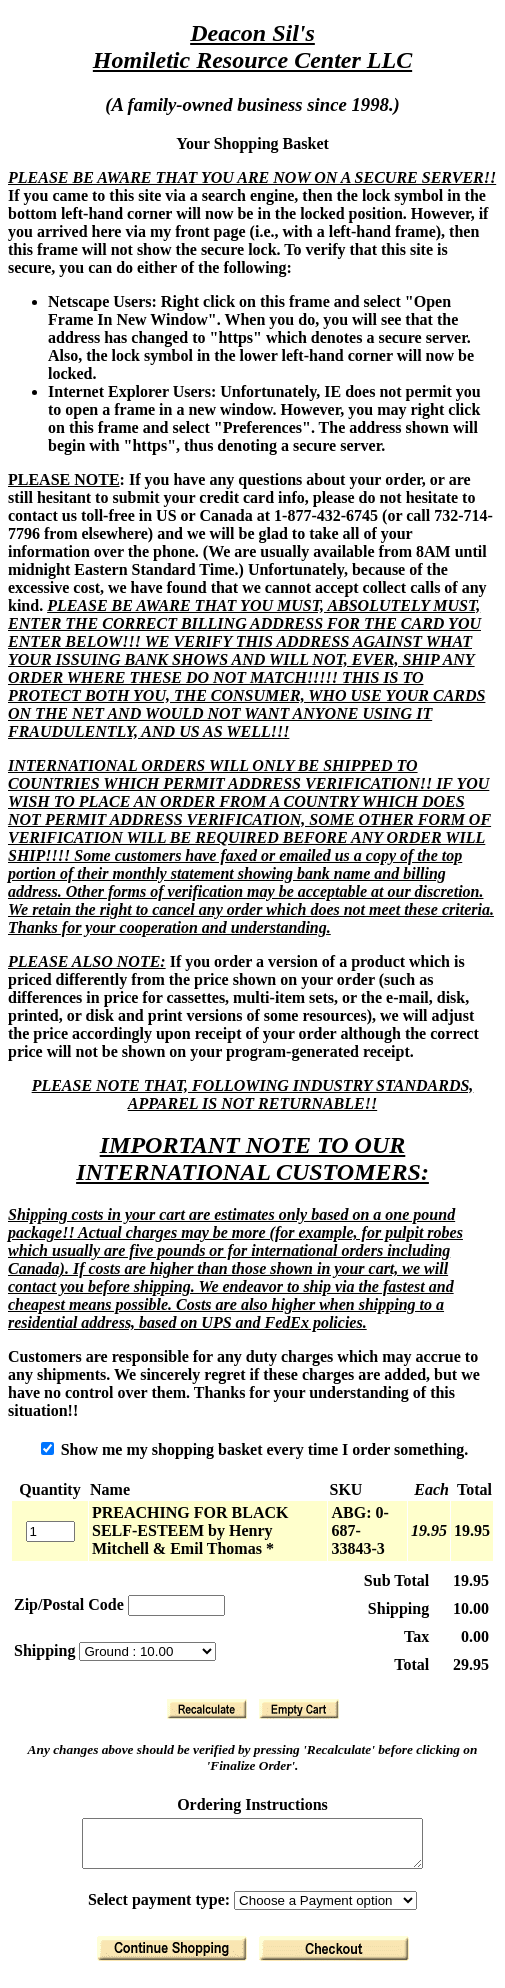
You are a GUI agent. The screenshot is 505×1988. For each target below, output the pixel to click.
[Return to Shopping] (172, 1957)
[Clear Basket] (299, 1709)
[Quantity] (50, 1531)
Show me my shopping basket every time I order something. (255, 1449)
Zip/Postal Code (69, 1604)
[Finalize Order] (334, 1957)
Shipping (46, 1650)
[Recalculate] (207, 1709)
